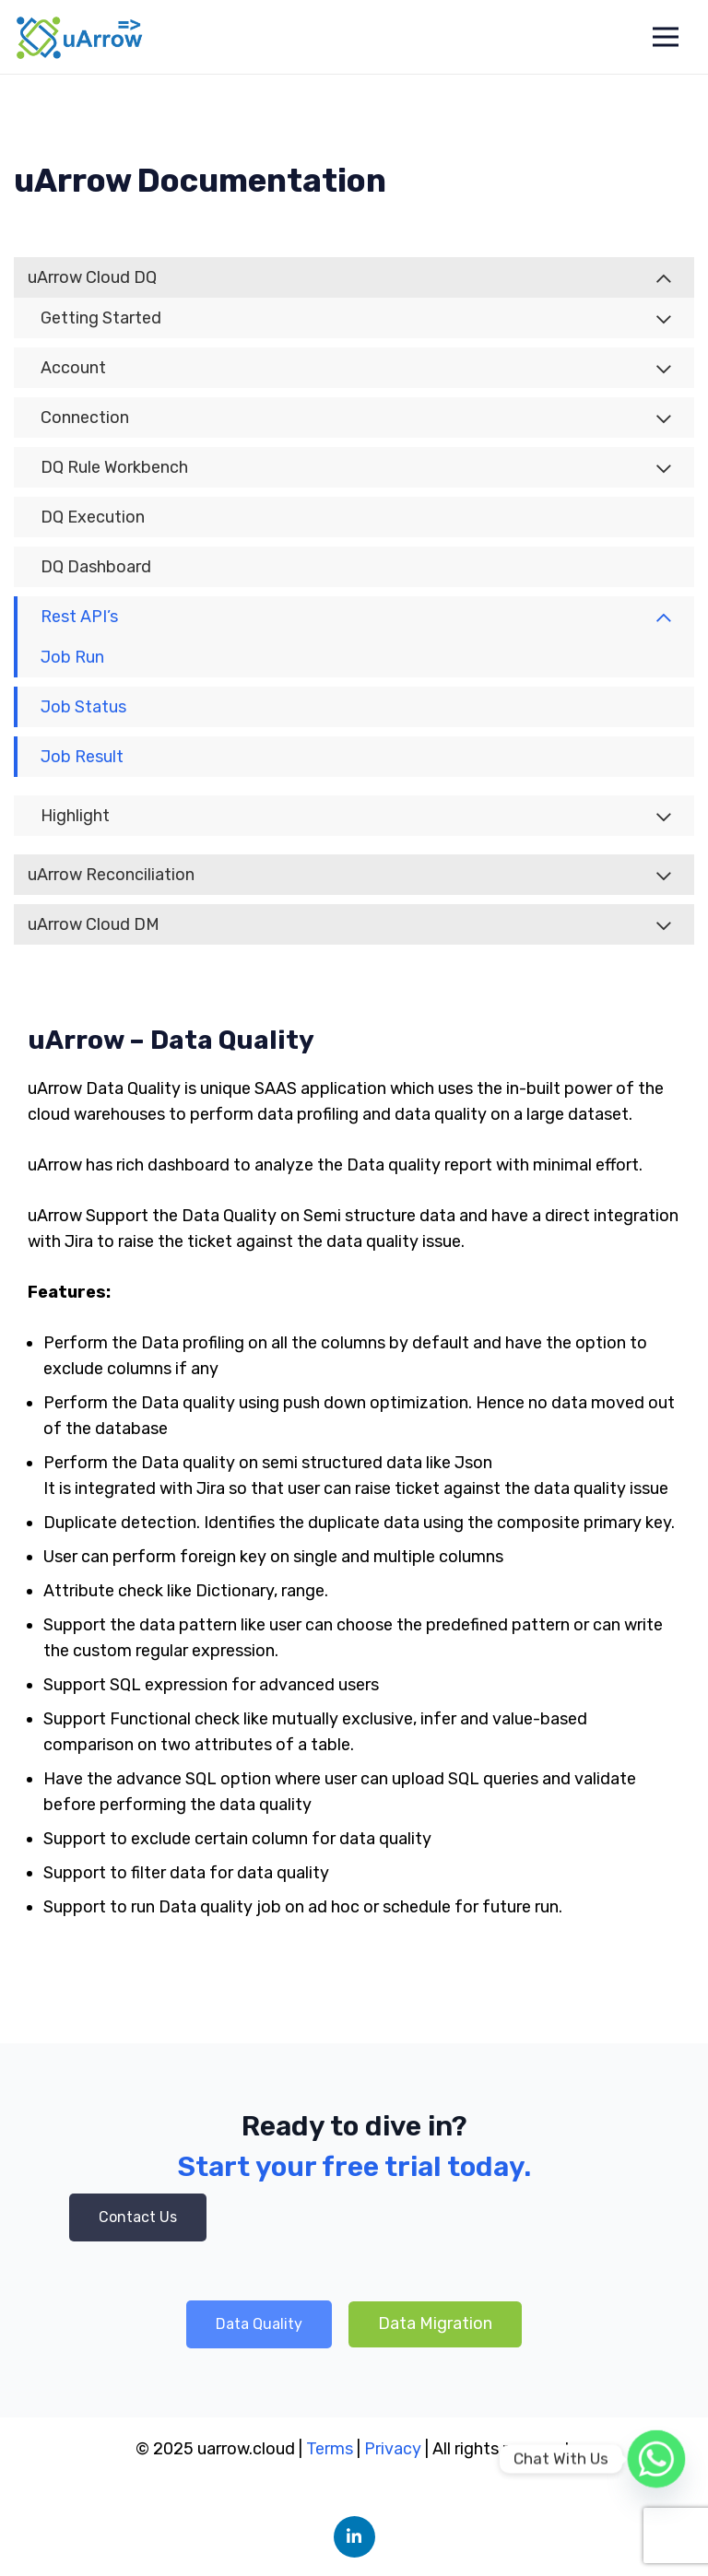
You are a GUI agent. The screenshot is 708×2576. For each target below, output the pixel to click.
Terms (329, 2449)
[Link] (80, 37)
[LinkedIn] (354, 2537)
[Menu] (665, 37)
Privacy (394, 2449)
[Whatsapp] (656, 2459)
